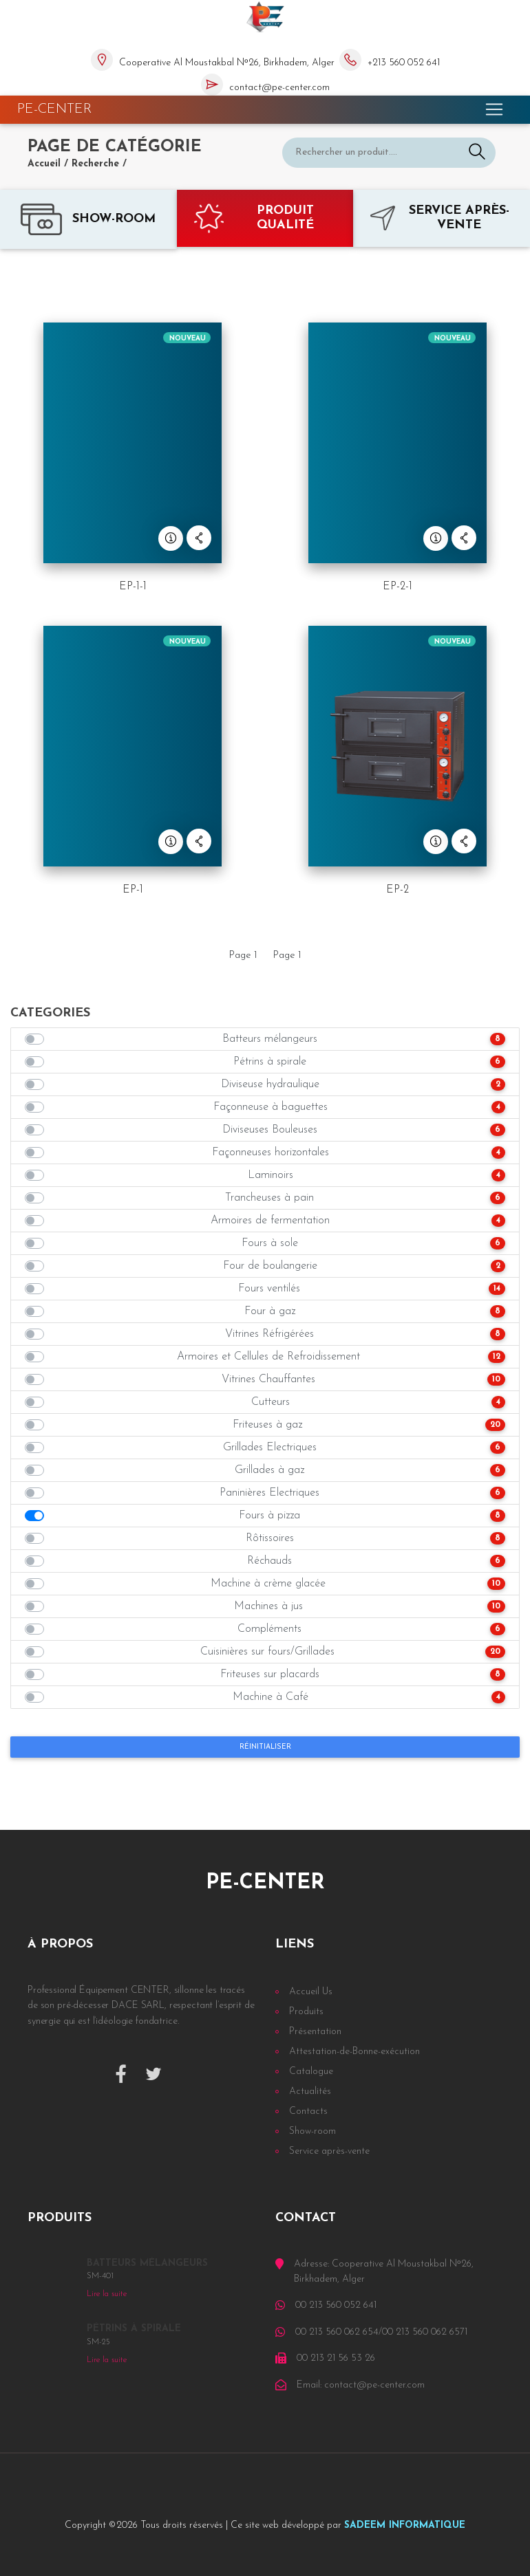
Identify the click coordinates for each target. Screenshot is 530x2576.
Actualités (310, 2091)
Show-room (312, 2131)
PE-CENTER (54, 109)
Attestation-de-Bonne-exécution (354, 2051)
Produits (306, 2012)
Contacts (308, 2111)
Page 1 (243, 955)
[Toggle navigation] (494, 109)
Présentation (315, 2032)
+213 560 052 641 (404, 63)
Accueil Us (310, 1992)
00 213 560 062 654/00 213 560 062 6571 (381, 2332)
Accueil (44, 164)
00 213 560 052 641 (336, 2305)
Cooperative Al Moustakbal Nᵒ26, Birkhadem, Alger (227, 63)
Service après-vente (329, 2151)
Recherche (95, 164)
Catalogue (311, 2071)
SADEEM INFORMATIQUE (404, 2525)
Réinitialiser (265, 1747)
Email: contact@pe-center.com (361, 2385)
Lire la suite (107, 2294)
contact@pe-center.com (279, 88)
